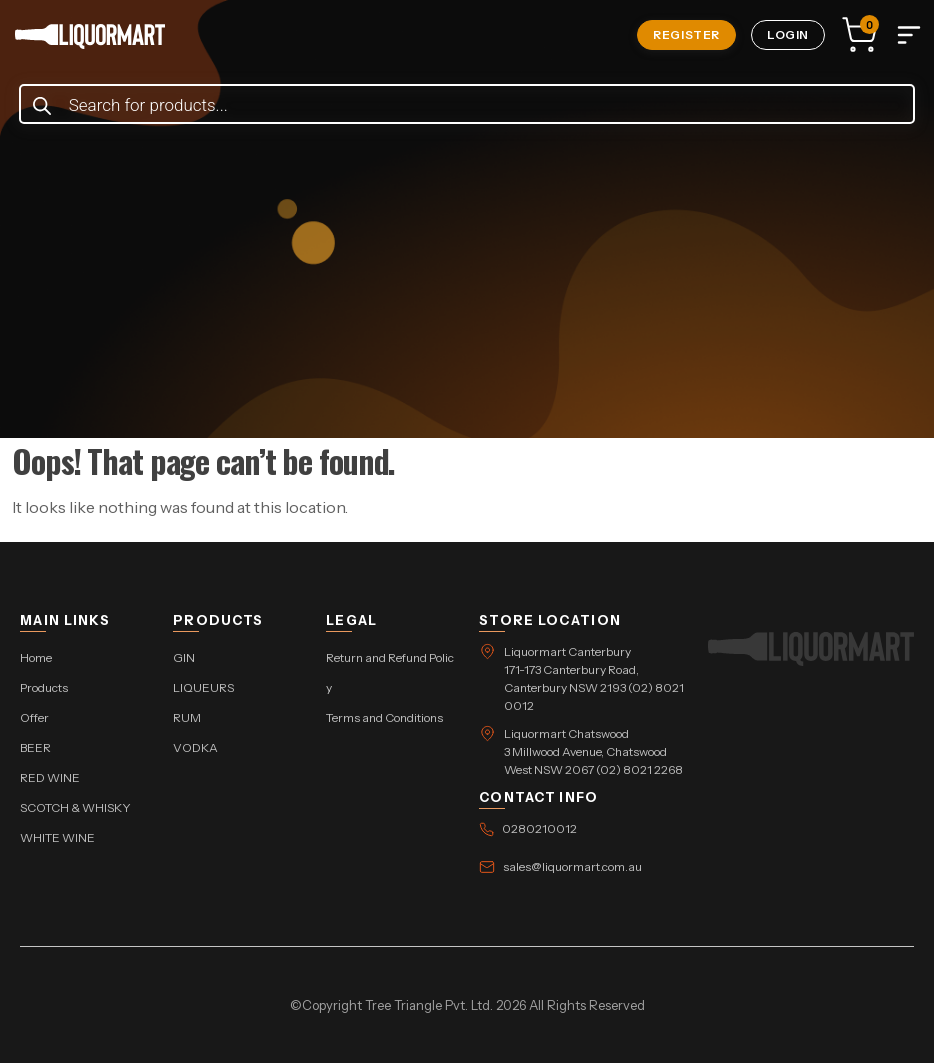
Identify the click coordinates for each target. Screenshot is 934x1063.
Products (44, 687)
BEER (35, 747)
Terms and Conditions (384, 717)
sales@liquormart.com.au (572, 866)
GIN (184, 657)
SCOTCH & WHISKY (75, 807)
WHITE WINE (57, 837)
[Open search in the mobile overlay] (467, 104)
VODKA (195, 747)
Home (36, 657)
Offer (34, 717)
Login (788, 34)
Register (686, 34)
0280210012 (539, 828)
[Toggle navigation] (909, 35)
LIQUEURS (203, 687)
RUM (187, 717)
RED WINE (50, 777)
